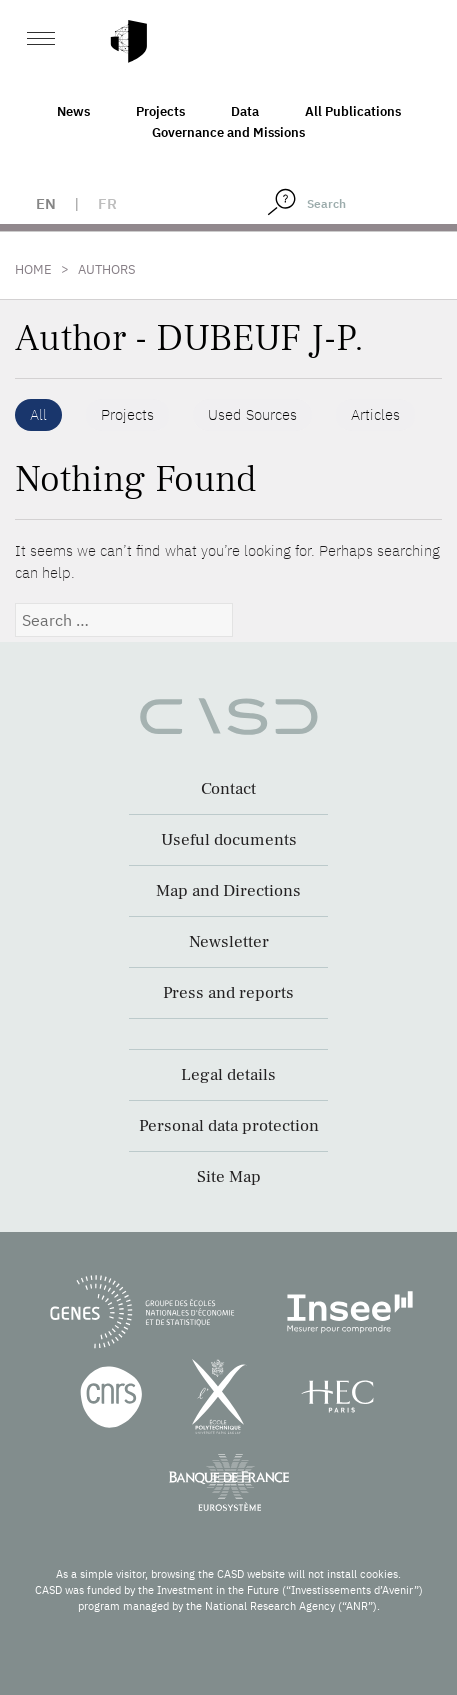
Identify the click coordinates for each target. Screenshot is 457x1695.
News (73, 111)
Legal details (228, 1075)
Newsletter (229, 942)
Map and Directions (228, 891)
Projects (160, 111)
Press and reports (228, 993)
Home (33, 269)
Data (245, 111)
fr (107, 203)
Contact (228, 789)
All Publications (353, 111)
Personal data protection (229, 1126)
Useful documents (229, 840)
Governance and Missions (228, 132)
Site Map (229, 1177)
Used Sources (252, 414)
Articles (375, 414)
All (38, 414)
